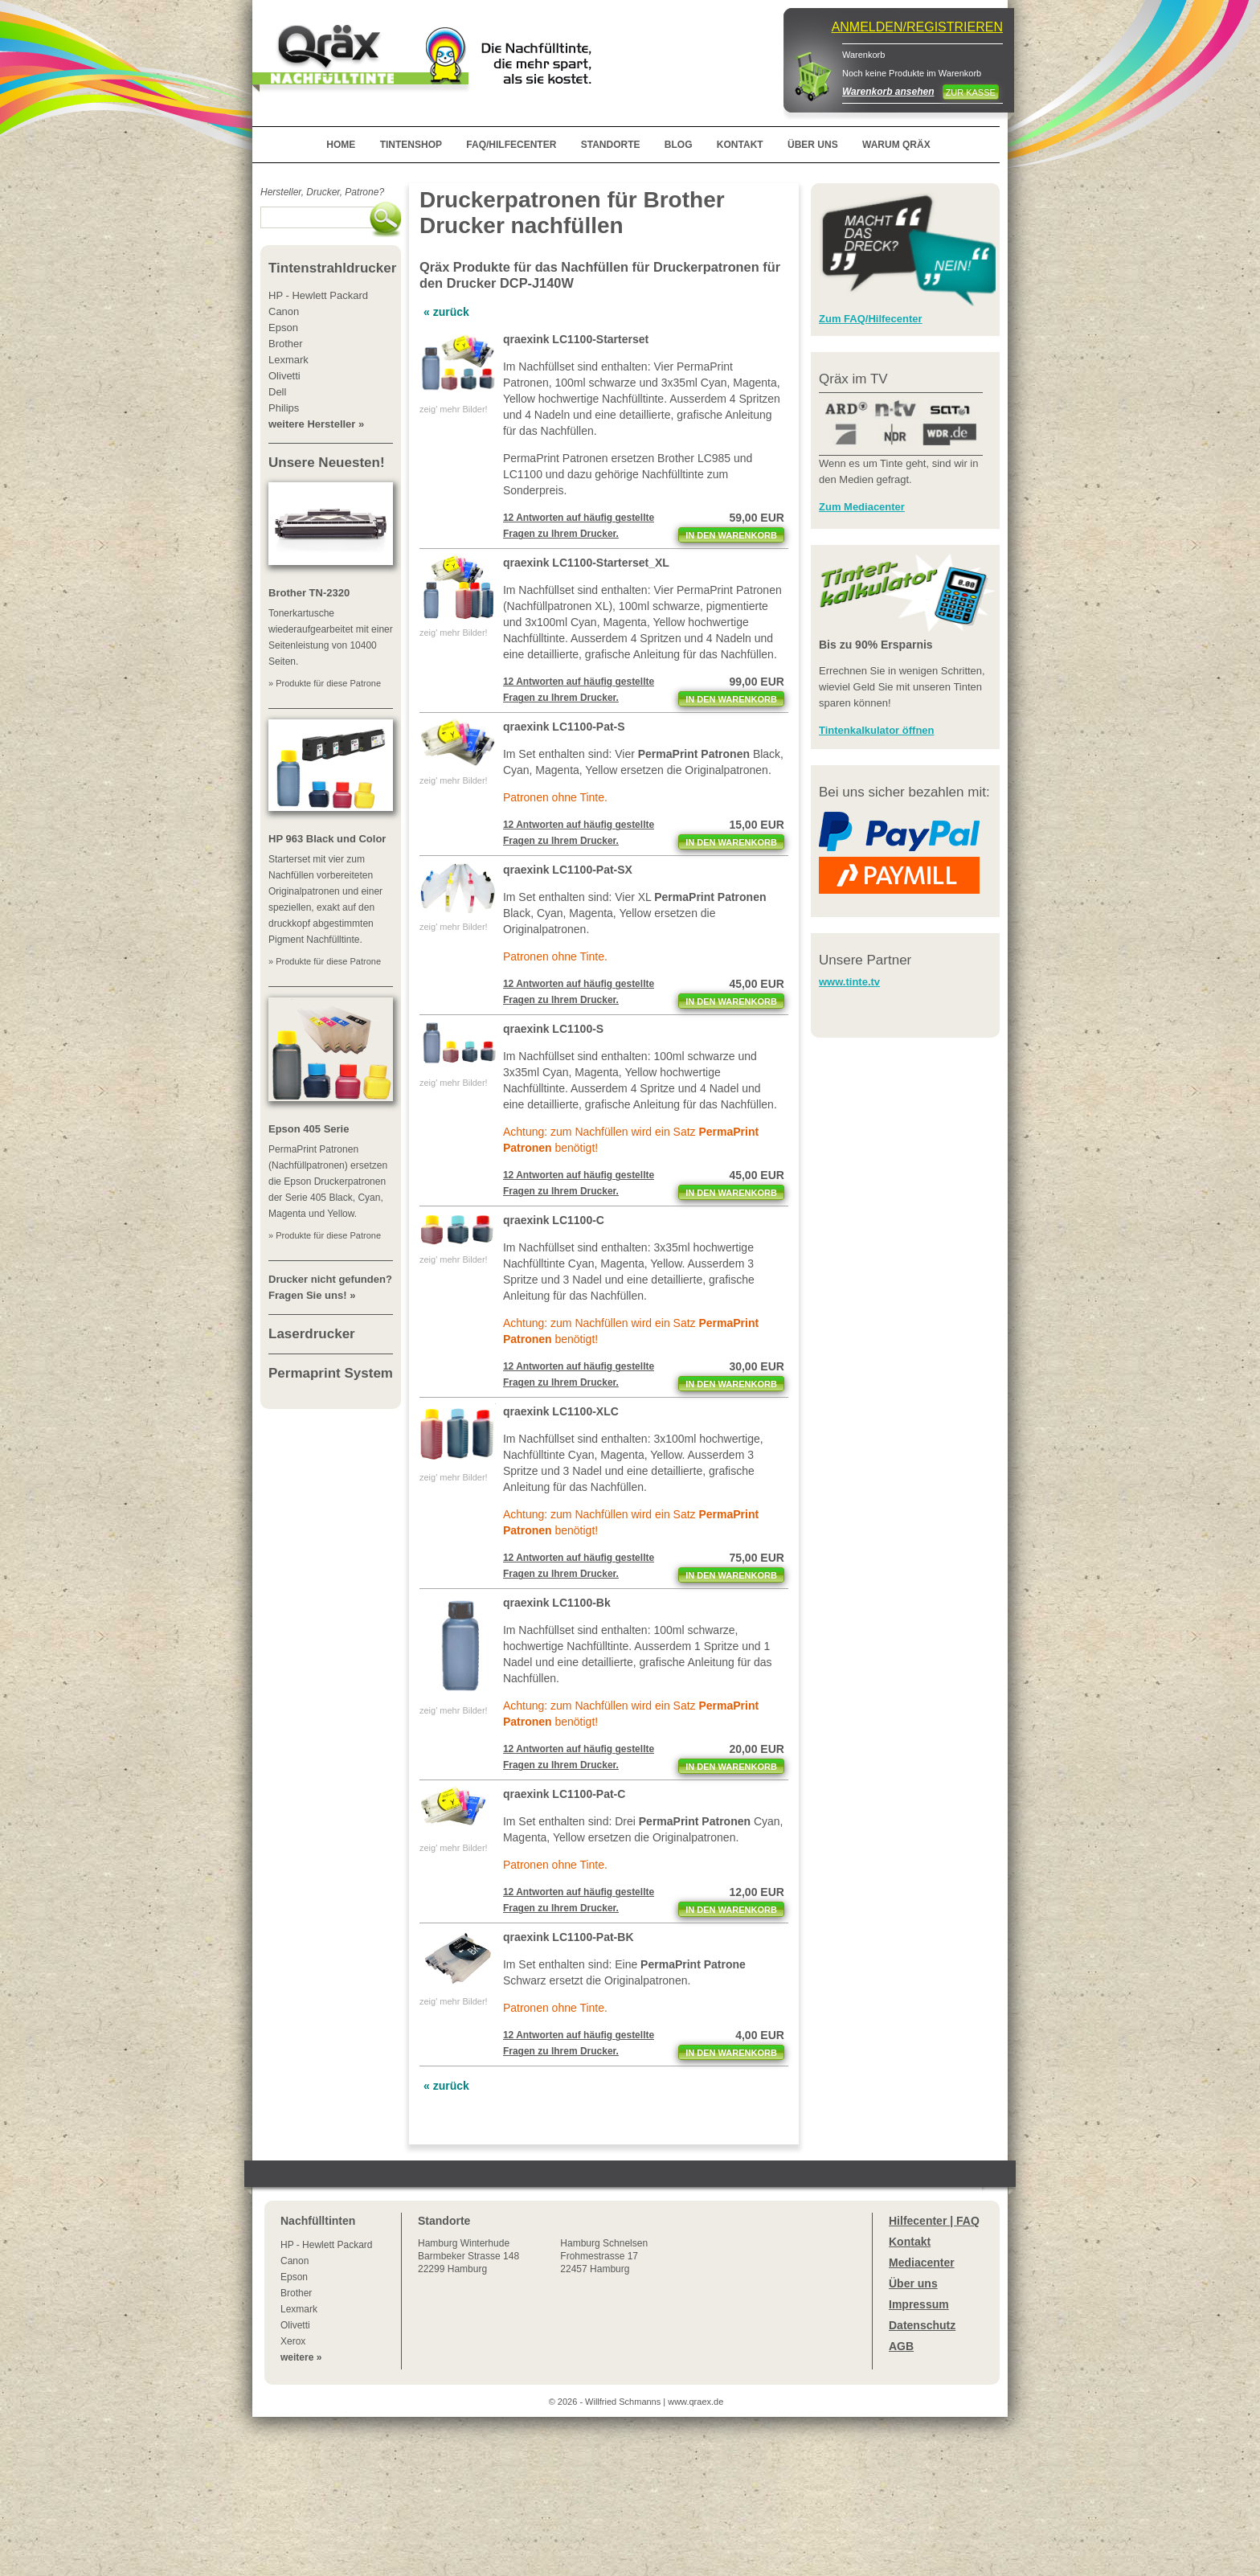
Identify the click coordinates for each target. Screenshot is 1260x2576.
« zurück (446, 311)
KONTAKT (740, 144)
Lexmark (298, 2309)
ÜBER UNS (813, 144)
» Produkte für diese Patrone (324, 683)
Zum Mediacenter (862, 507)
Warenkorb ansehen (888, 91)
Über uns (913, 2283)
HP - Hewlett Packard (326, 2244)
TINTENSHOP (411, 144)
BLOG (679, 144)
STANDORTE (610, 144)
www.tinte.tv (849, 982)
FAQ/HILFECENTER (511, 144)
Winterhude (468, 2256)
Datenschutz (922, 2325)
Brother (296, 2293)
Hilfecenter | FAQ (934, 2220)
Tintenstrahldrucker (332, 268)
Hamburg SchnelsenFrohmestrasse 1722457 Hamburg (604, 2256)
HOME (340, 144)
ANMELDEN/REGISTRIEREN (917, 27)
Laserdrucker (311, 1333)
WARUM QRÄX (896, 144)
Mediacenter (922, 2262)
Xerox (292, 2341)
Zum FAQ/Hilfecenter (870, 319)
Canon (294, 2261)
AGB (901, 2346)
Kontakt (910, 2241)
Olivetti (295, 2325)
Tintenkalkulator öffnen (877, 730)
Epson (294, 2277)
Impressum (919, 2304)
